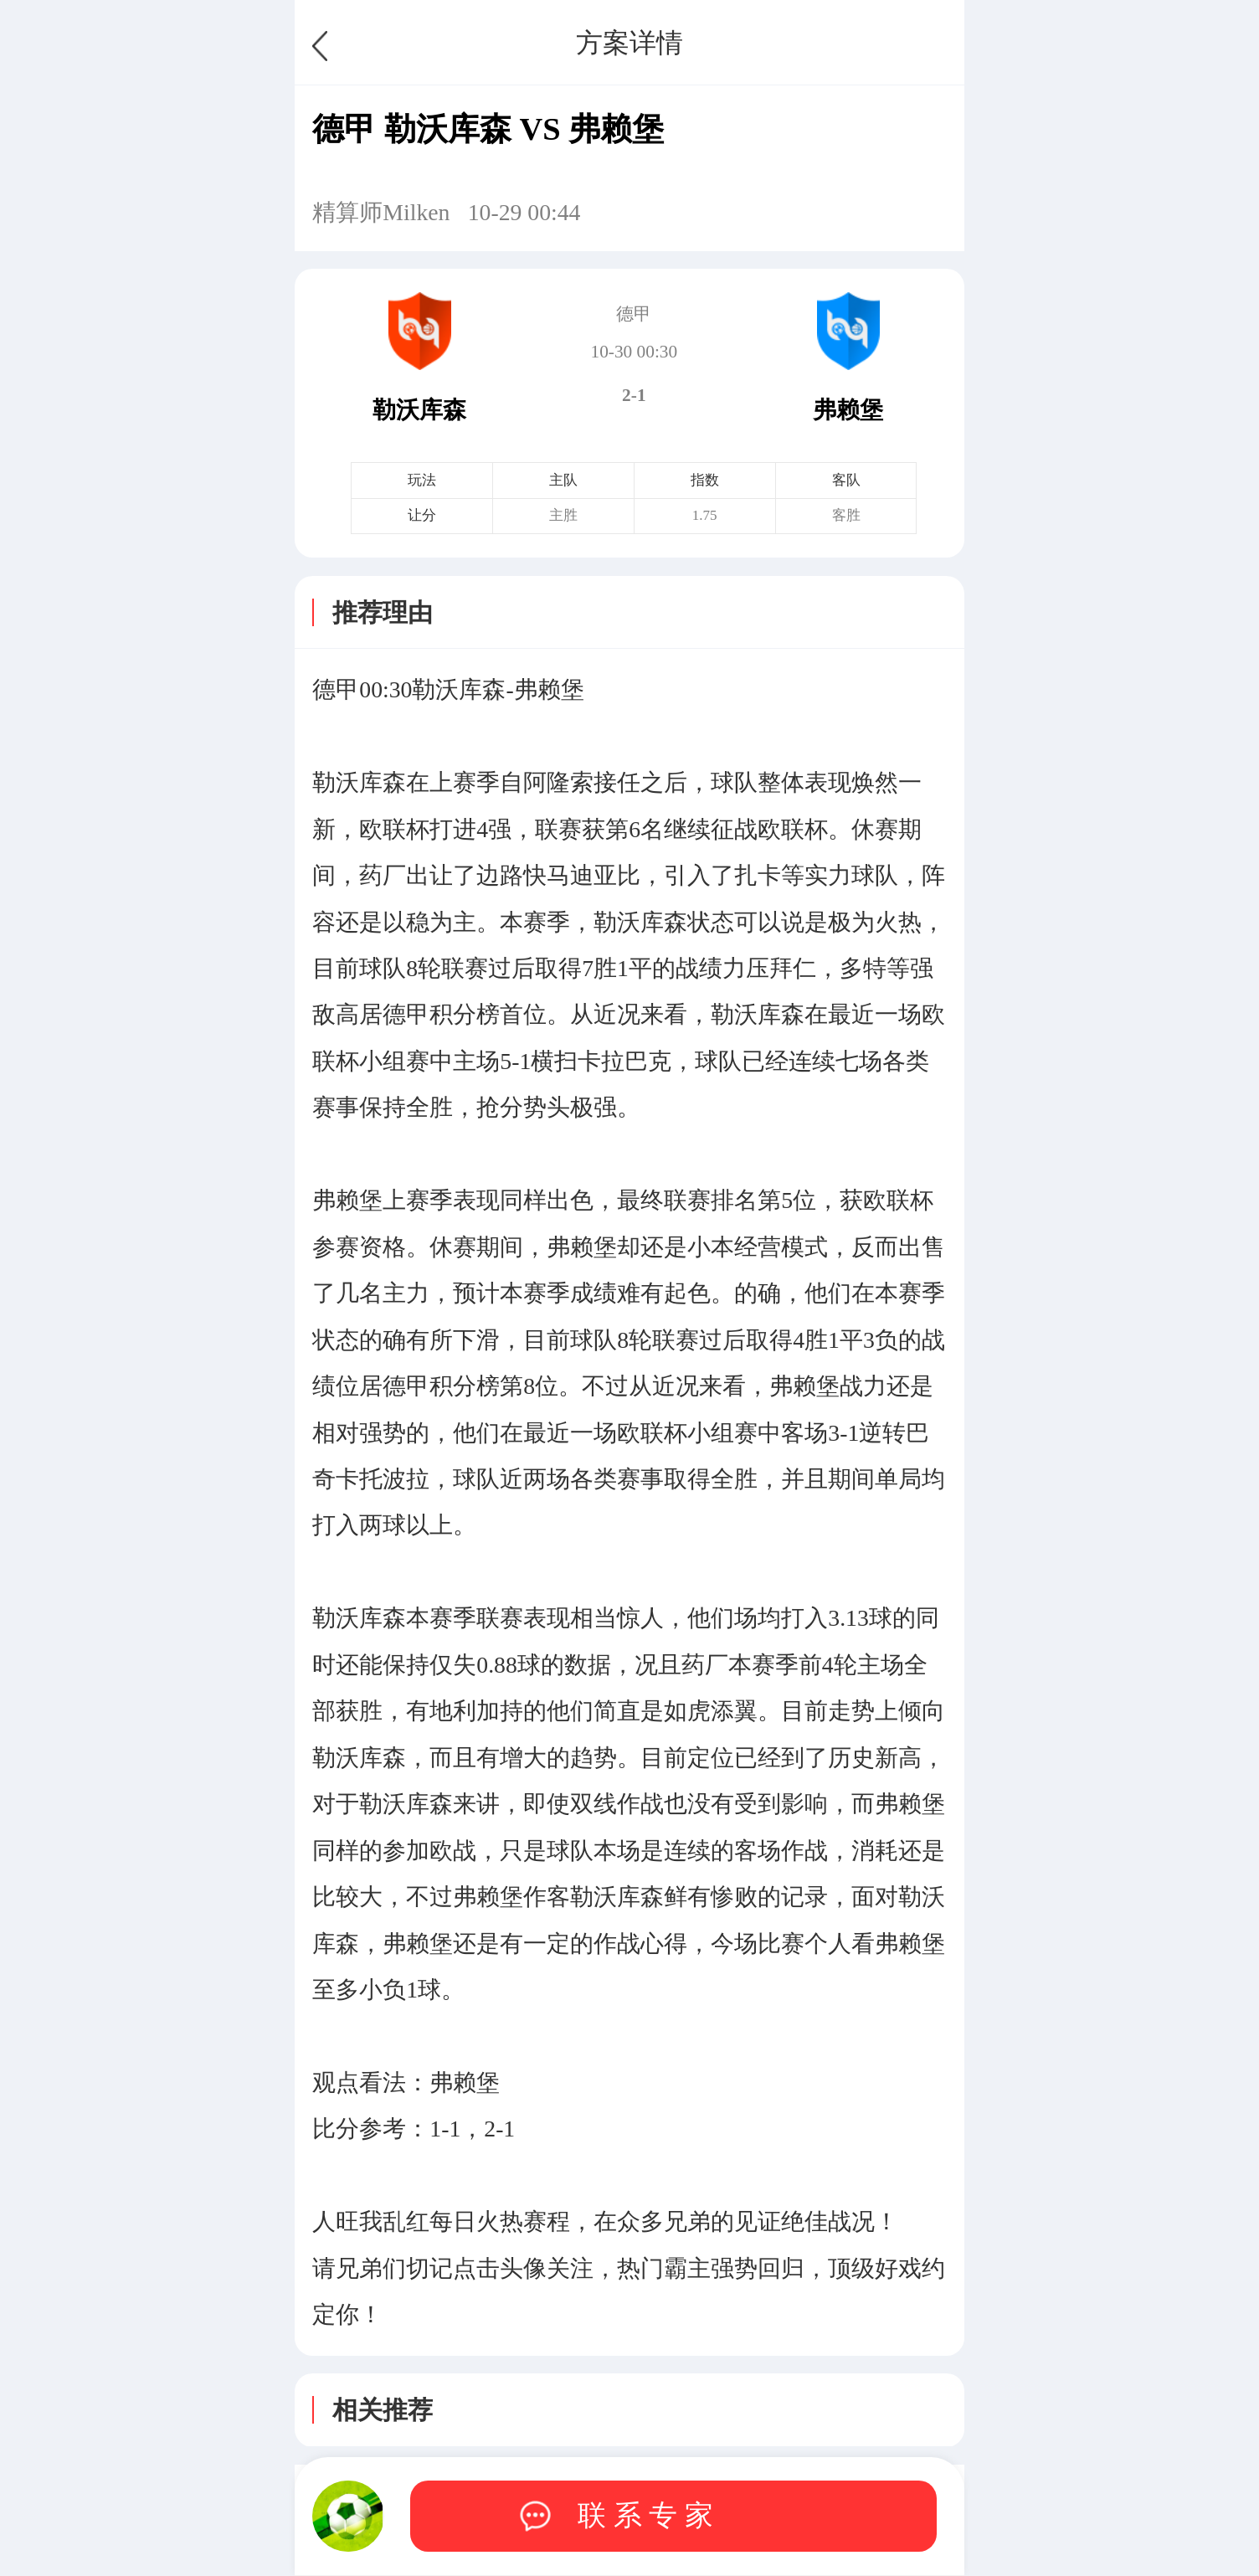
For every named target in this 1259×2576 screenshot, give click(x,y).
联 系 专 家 (645, 2515)
